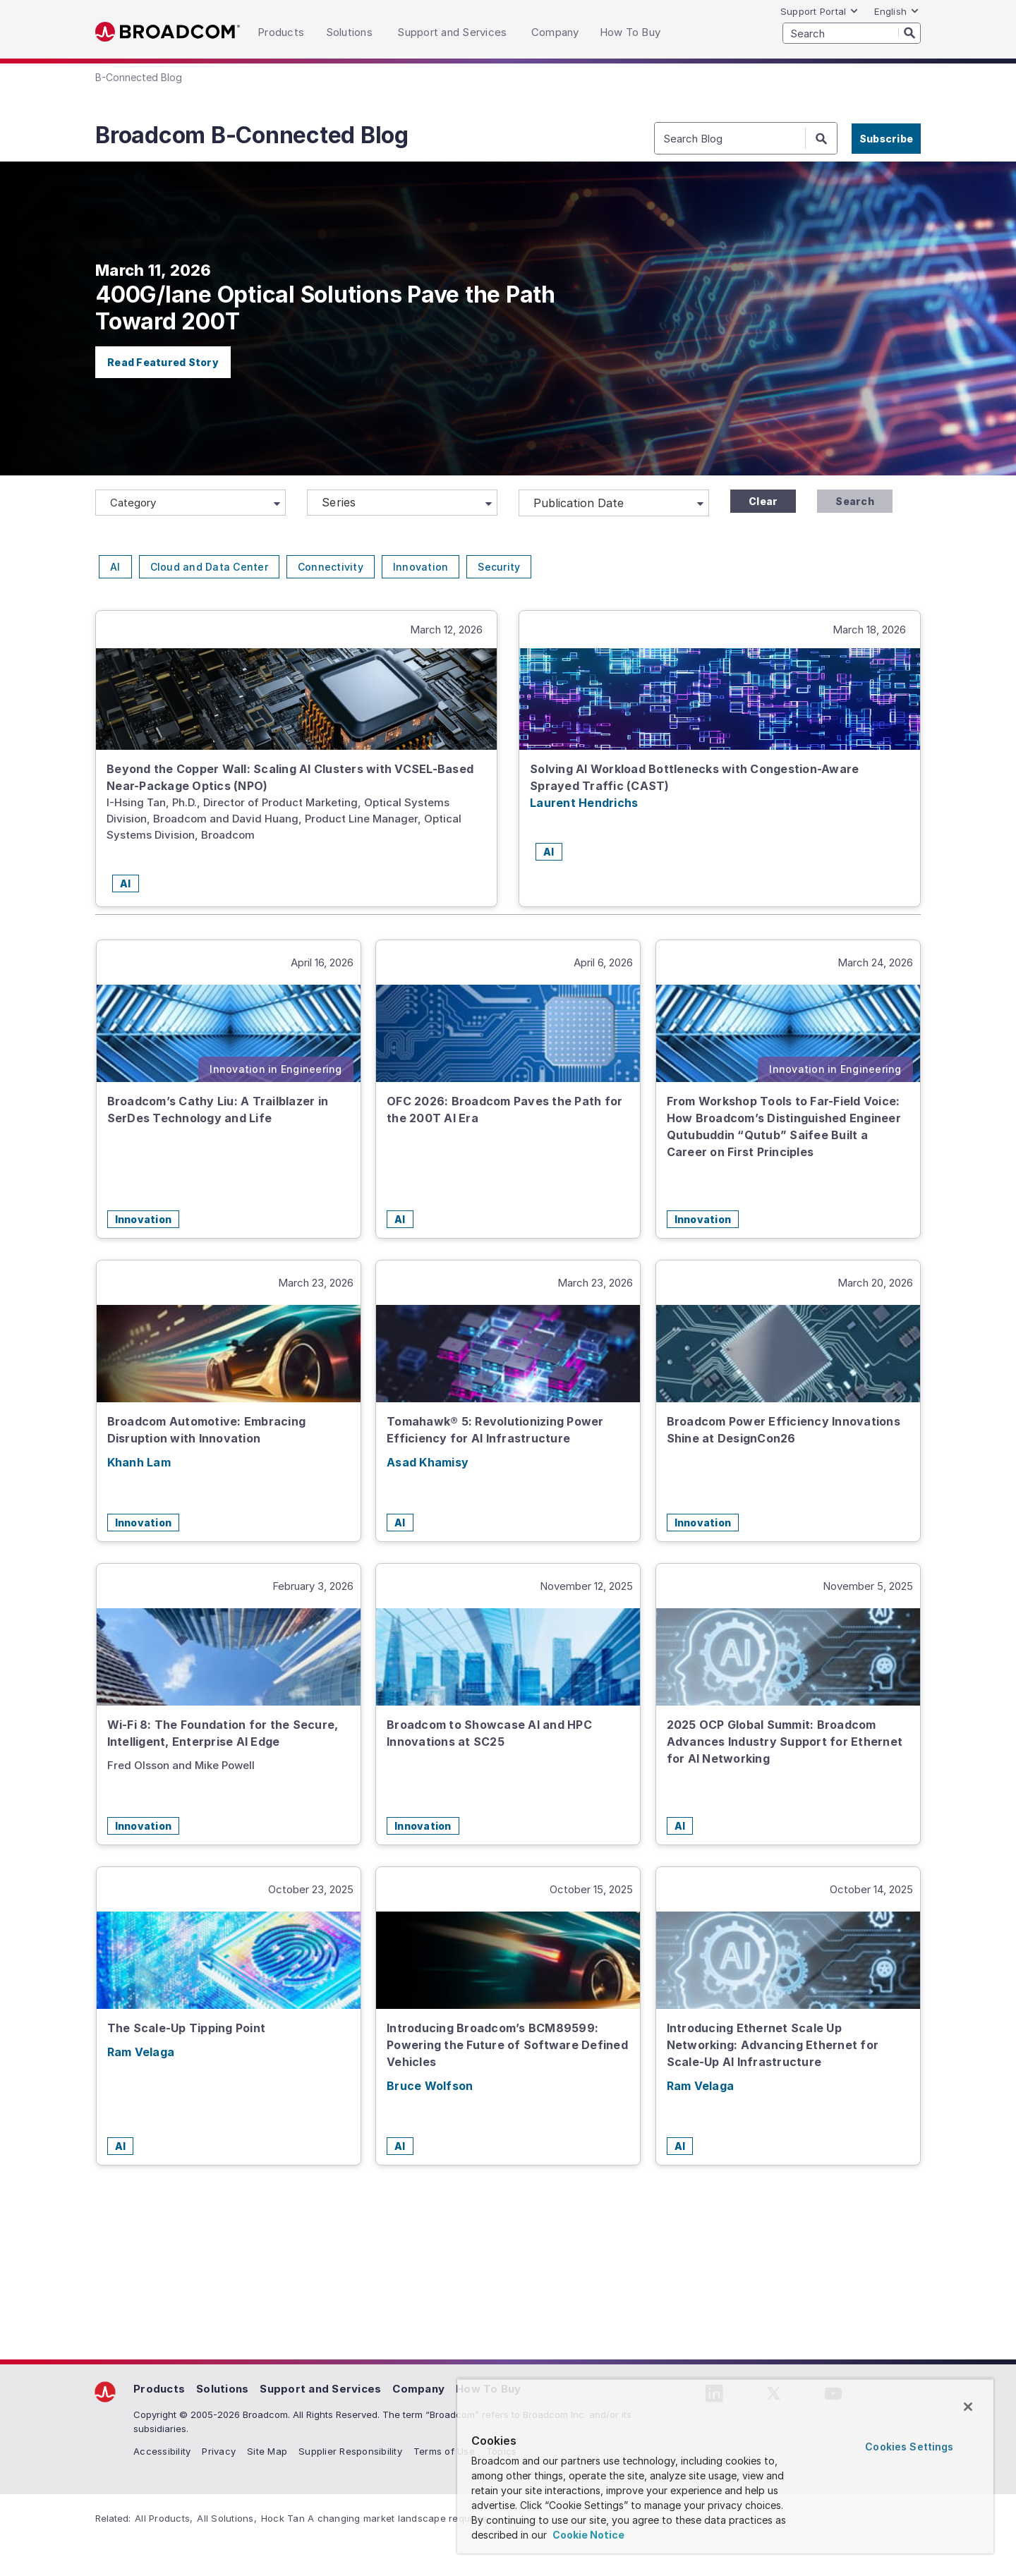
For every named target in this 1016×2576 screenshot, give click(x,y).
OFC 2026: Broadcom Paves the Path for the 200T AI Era (504, 1109)
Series (339, 502)
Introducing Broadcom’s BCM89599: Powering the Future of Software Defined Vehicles (507, 2045)
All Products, (164, 2518)
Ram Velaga (141, 2052)
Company (418, 2388)
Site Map (267, 2451)
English (896, 11)
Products (159, 2388)
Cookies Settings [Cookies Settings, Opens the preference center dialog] (909, 2447)
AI (115, 567)
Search (854, 501)
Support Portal (819, 11)
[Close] (968, 2406)
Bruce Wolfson (430, 2086)
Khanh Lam (139, 1462)
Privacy (219, 2451)
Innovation (421, 567)
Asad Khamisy (427, 1462)
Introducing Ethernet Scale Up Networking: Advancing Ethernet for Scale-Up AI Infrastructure (773, 2045)
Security (499, 567)
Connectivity (330, 567)
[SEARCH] (851, 33)
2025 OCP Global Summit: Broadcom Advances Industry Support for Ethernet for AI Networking (785, 1742)
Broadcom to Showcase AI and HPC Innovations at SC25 (489, 1733)
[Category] (190, 503)
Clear (763, 501)
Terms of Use (444, 2451)
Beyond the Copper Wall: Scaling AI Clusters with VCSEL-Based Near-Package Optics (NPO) (290, 777)
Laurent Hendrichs (584, 803)
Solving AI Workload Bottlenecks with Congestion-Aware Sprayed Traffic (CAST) (694, 777)
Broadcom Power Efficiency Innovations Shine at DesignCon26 (783, 1429)
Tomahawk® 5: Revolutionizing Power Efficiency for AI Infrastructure (495, 1429)
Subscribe (886, 139)
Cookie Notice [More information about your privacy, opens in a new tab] (587, 2535)
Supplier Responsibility (350, 2451)
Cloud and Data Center (209, 567)
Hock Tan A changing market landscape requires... (377, 2518)
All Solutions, (227, 2518)
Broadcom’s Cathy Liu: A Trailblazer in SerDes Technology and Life (218, 1109)
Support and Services (320, 2388)
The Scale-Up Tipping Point (186, 2028)
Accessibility (161, 2451)
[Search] (909, 32)
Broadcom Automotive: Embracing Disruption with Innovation (206, 1429)
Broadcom (167, 32)
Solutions (222, 2388)
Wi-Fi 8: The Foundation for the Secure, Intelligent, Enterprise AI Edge (223, 1733)
